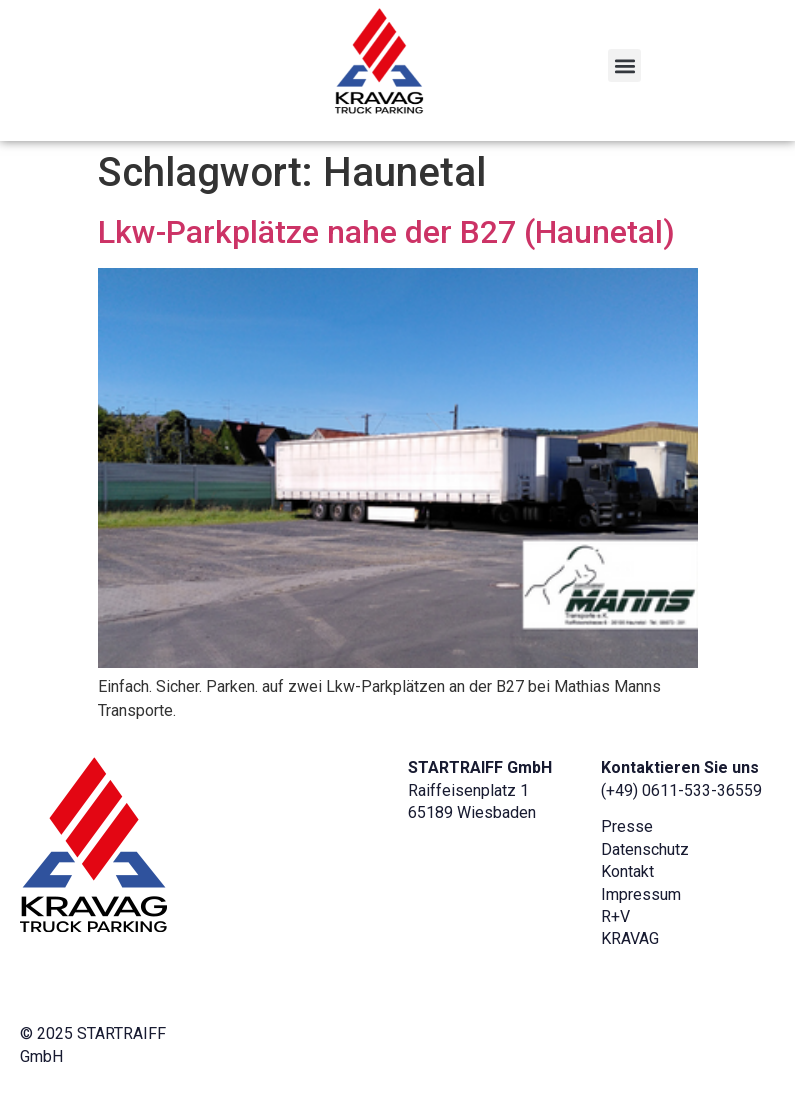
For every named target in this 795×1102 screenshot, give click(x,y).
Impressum (641, 894)
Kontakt (627, 871)
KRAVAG (630, 938)
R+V (615, 916)
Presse (627, 826)
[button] (624, 65)
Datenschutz (645, 849)
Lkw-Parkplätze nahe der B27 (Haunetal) (386, 232)
